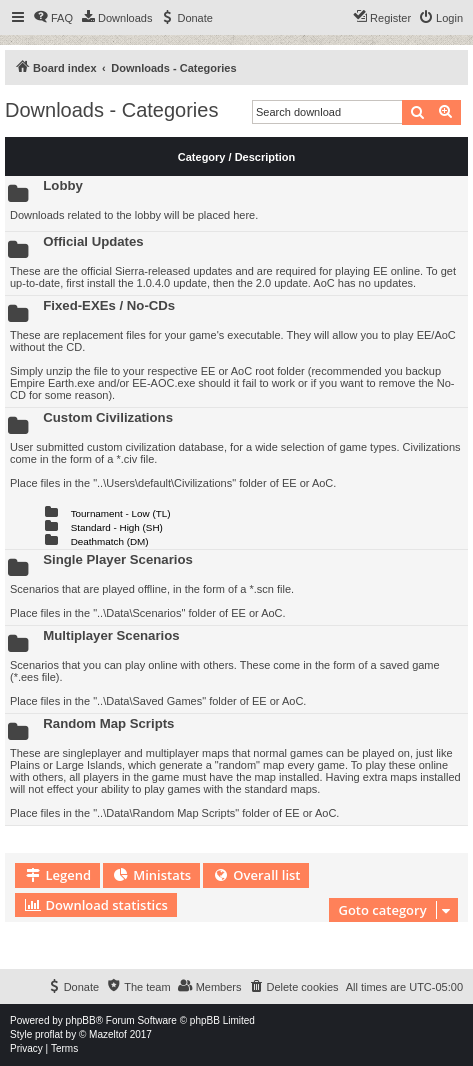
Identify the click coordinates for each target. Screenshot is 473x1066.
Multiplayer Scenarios (111, 635)
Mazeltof (108, 1034)
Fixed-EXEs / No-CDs (109, 305)
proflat (49, 1034)
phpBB (81, 1020)
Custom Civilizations (108, 417)
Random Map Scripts (108, 723)
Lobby (63, 185)
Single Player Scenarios (118, 559)
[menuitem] (53, 18)
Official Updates (93, 241)
